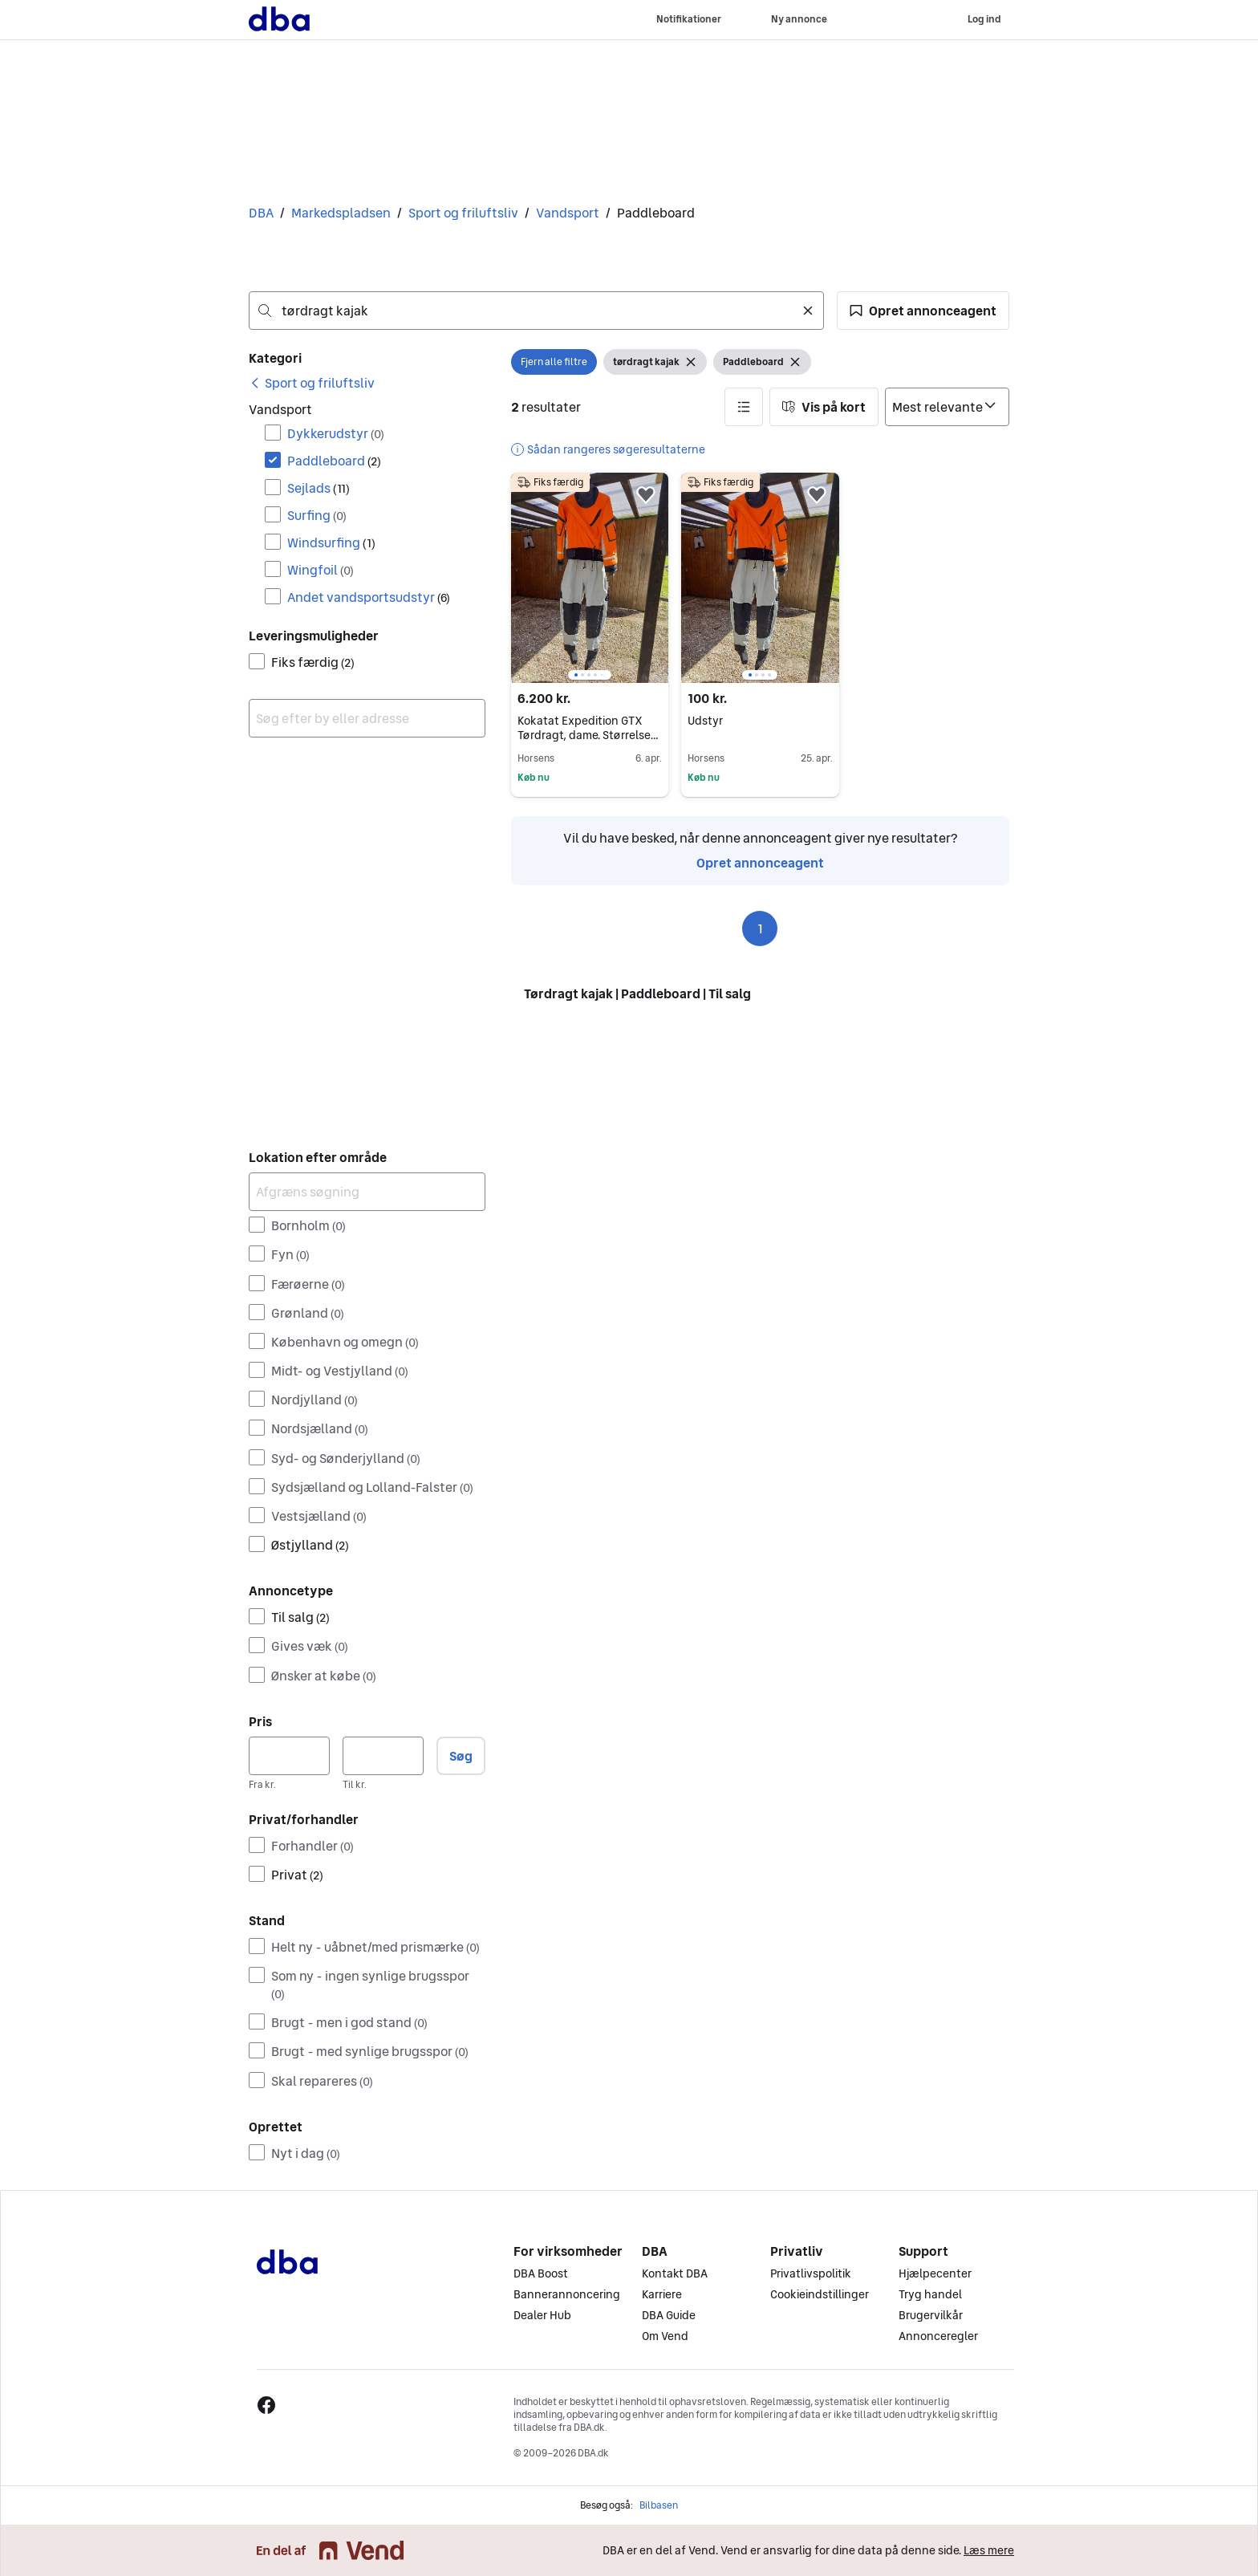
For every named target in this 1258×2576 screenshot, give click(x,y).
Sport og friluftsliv (463, 212)
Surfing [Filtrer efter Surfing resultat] (317, 515)
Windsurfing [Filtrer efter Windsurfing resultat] (331, 542)
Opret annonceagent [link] (760, 862)
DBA (261, 212)
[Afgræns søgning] (367, 1191)
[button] (923, 310)
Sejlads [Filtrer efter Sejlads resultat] (318, 488)
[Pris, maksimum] (383, 1756)
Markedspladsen (341, 212)
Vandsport (567, 212)
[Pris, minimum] (289, 1756)
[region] (589, 578)
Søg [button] (461, 1755)
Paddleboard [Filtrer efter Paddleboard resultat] (334, 460)
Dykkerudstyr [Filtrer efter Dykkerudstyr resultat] (335, 433)
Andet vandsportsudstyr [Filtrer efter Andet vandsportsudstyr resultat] (368, 597)
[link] (312, 382)
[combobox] (536, 310)
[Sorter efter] (947, 407)
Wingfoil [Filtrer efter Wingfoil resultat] (320, 569)
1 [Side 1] (760, 928)
